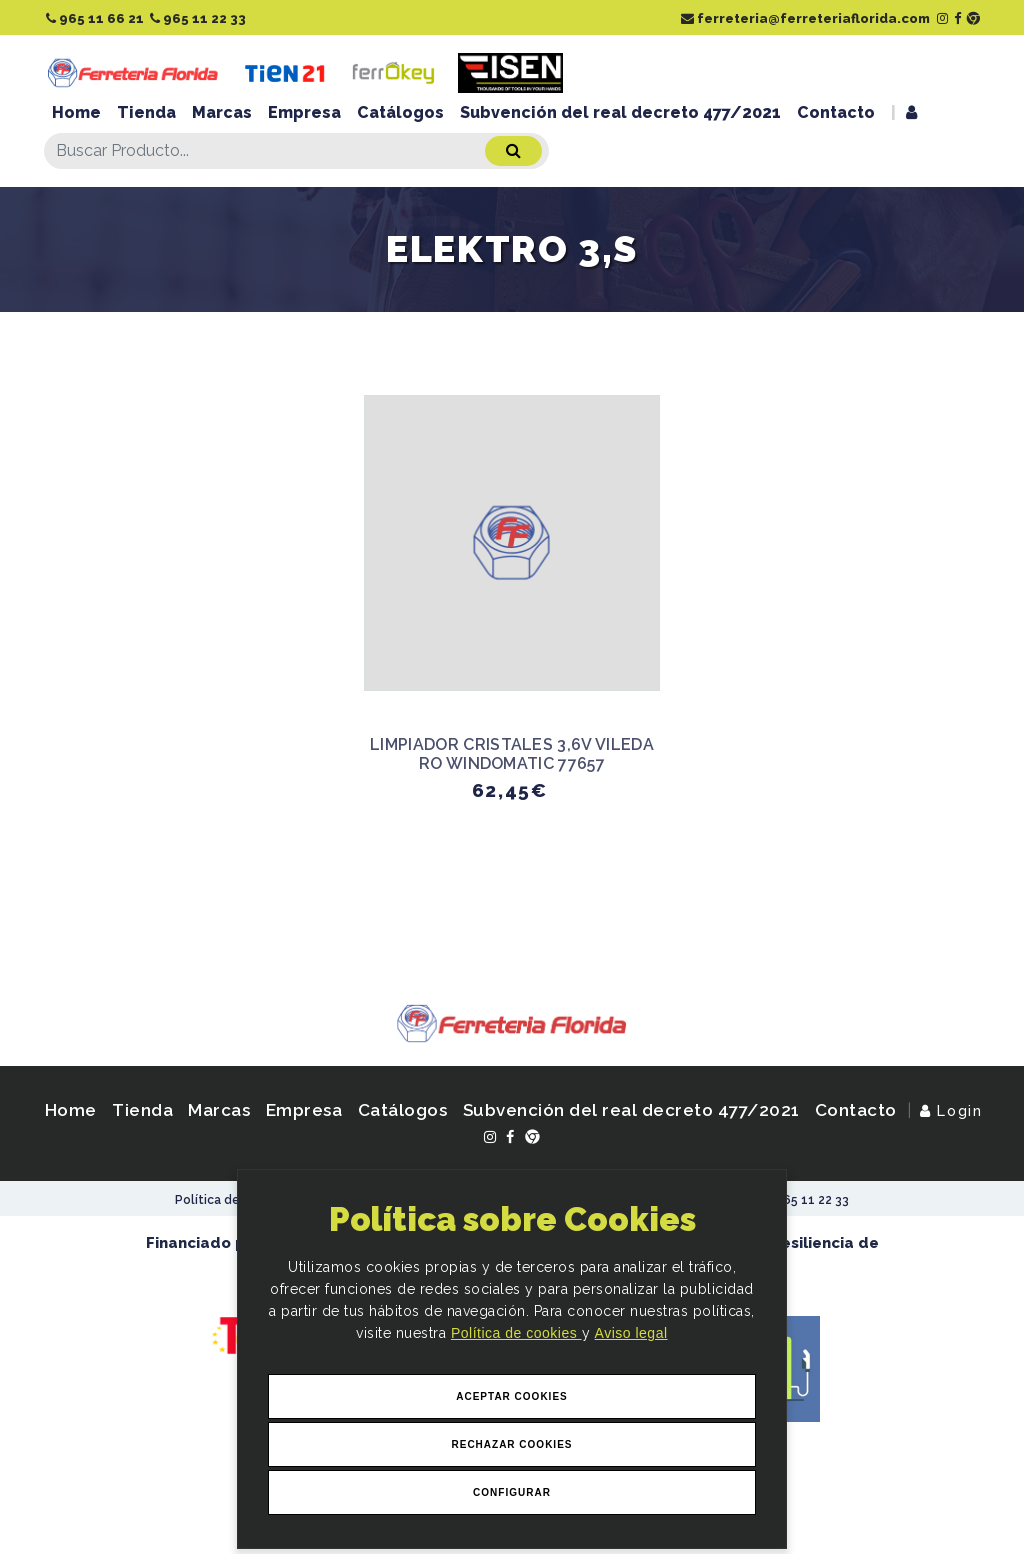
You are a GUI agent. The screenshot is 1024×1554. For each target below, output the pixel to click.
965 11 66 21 (95, 18)
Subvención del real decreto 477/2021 (620, 112)
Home (76, 112)
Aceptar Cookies (512, 1396)
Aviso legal (631, 1334)
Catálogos (400, 112)
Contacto (836, 112)
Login (951, 1110)
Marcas (222, 112)
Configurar (512, 1492)
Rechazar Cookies (511, 1444)
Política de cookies (516, 1334)
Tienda (146, 112)
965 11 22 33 (198, 18)
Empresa (304, 112)
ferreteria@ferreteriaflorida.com (805, 18)
